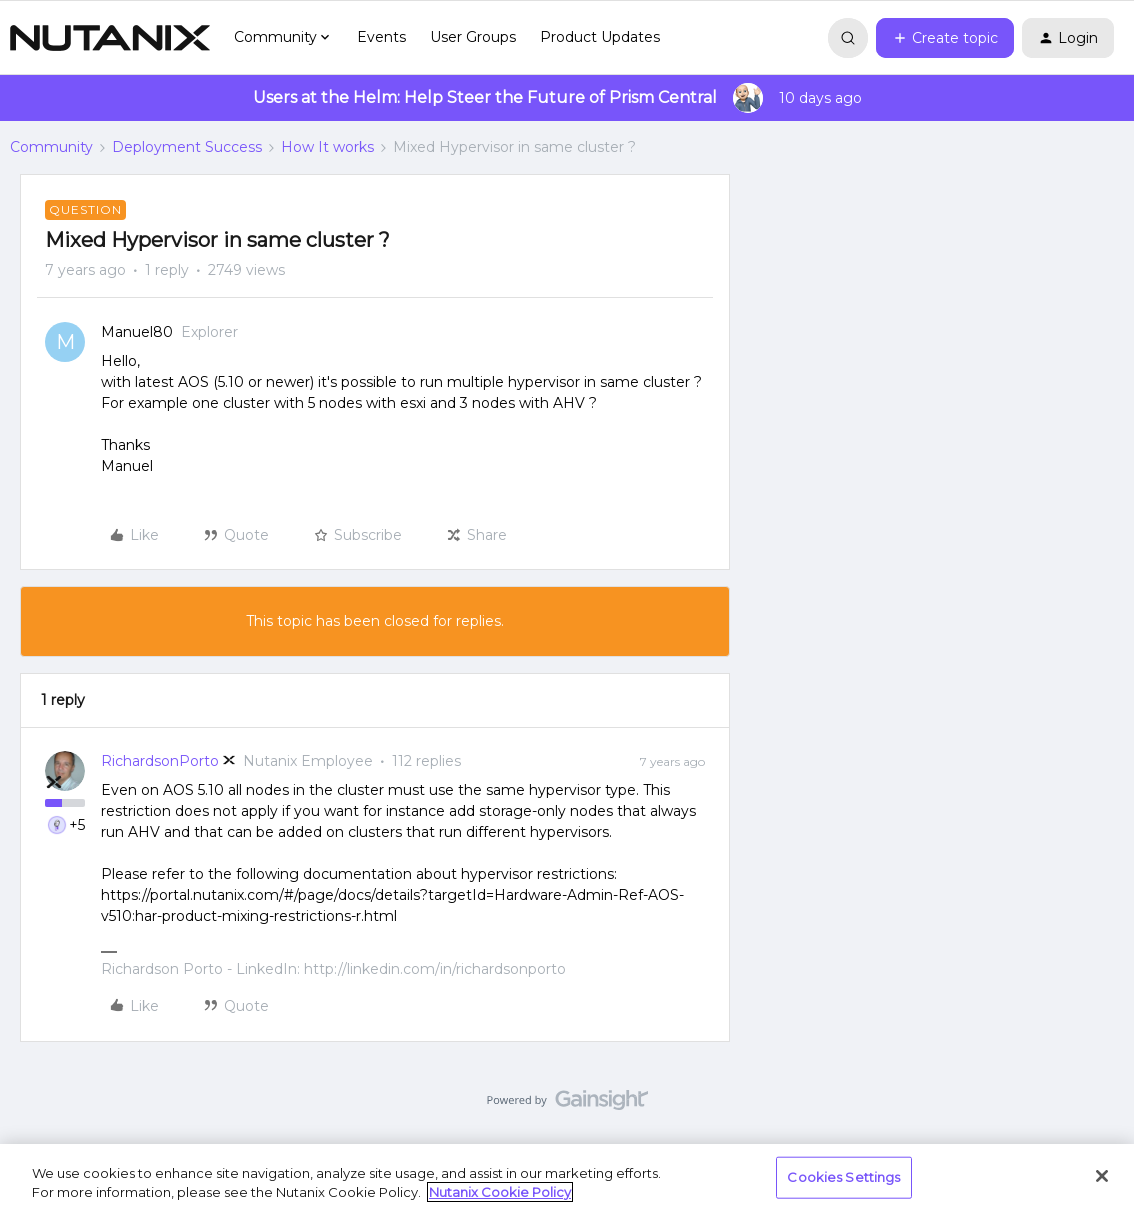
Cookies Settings (843, 1177)
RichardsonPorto (160, 761)
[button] (945, 38)
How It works (327, 147)
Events (381, 37)
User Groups (473, 37)
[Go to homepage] (110, 38)
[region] (567, 1178)
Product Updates (600, 37)
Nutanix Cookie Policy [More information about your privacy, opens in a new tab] (500, 1192)
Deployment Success (187, 147)
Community (51, 147)
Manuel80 (137, 332)
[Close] (1102, 1176)
